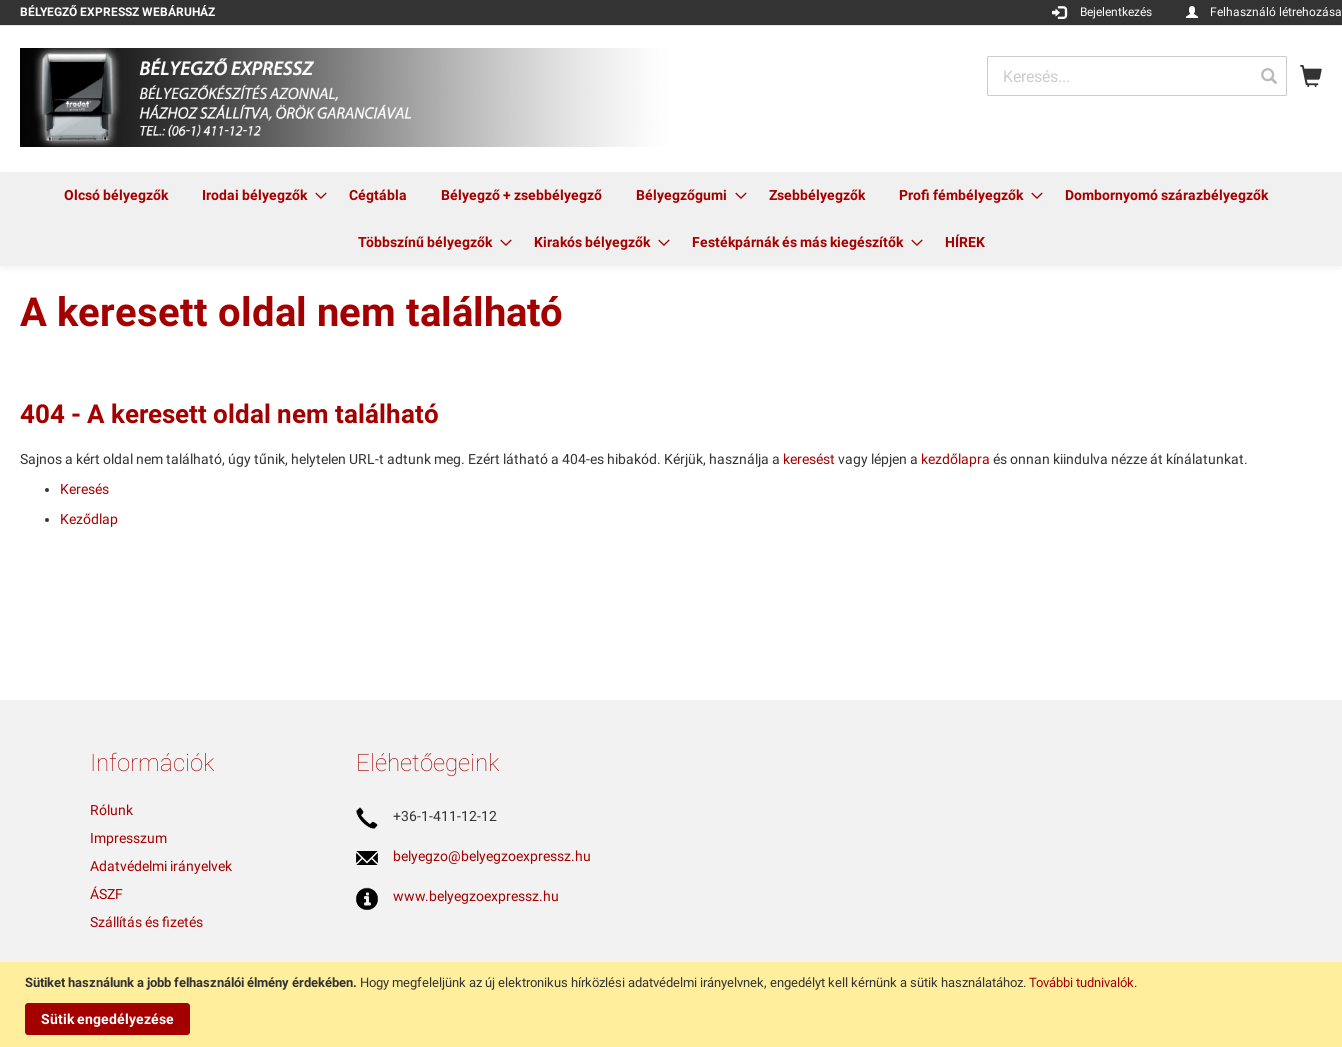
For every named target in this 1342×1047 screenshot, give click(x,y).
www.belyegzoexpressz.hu (476, 896)
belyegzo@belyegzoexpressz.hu (492, 856)
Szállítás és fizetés (146, 922)
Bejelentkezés (1116, 12)
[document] (673, 1004)
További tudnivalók (1081, 982)
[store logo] (345, 97)
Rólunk (111, 810)
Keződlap (89, 519)
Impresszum (128, 838)
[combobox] (1137, 76)
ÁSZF (106, 894)
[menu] (671, 219)
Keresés (84, 489)
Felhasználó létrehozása (1276, 12)
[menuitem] (116, 195)
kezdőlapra (955, 459)
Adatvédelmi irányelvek (161, 866)
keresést (809, 459)
